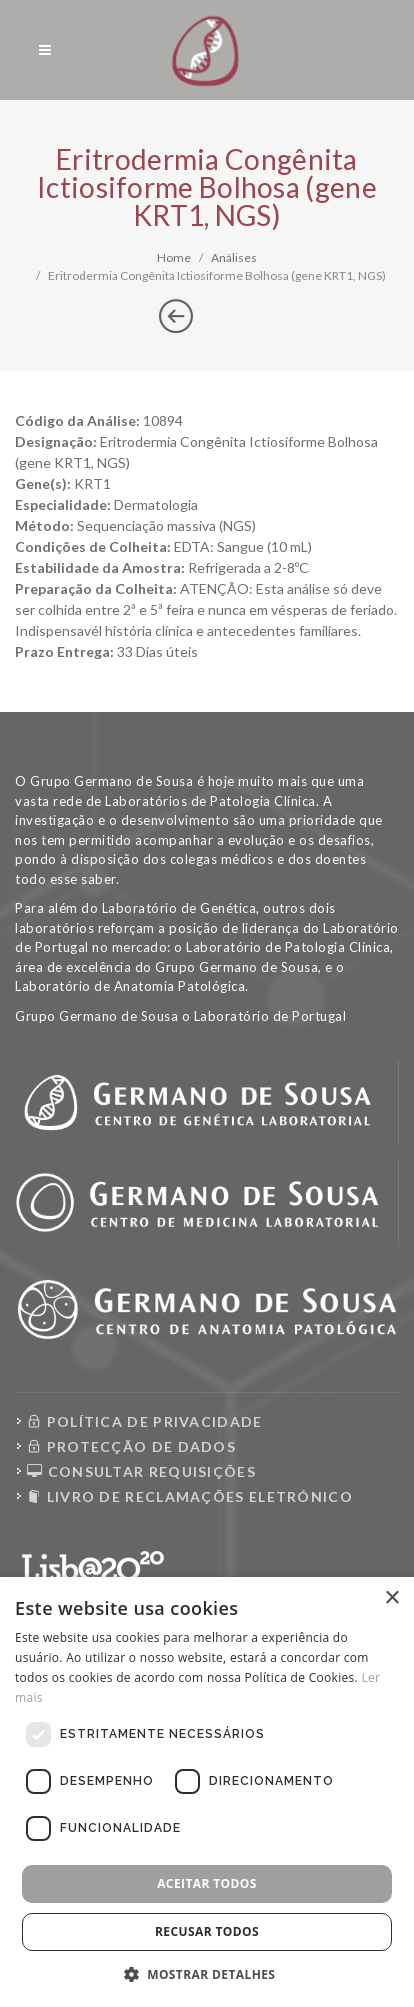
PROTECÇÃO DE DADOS (131, 1446)
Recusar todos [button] (207, 1931)
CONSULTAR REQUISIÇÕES (141, 1471)
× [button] (391, 1598)
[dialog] (207, 1792)
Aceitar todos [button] (207, 1883)
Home (174, 257)
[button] (207, 1974)
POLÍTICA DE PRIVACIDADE (145, 1421)
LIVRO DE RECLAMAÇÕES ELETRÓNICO (190, 1496)
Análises (234, 257)
